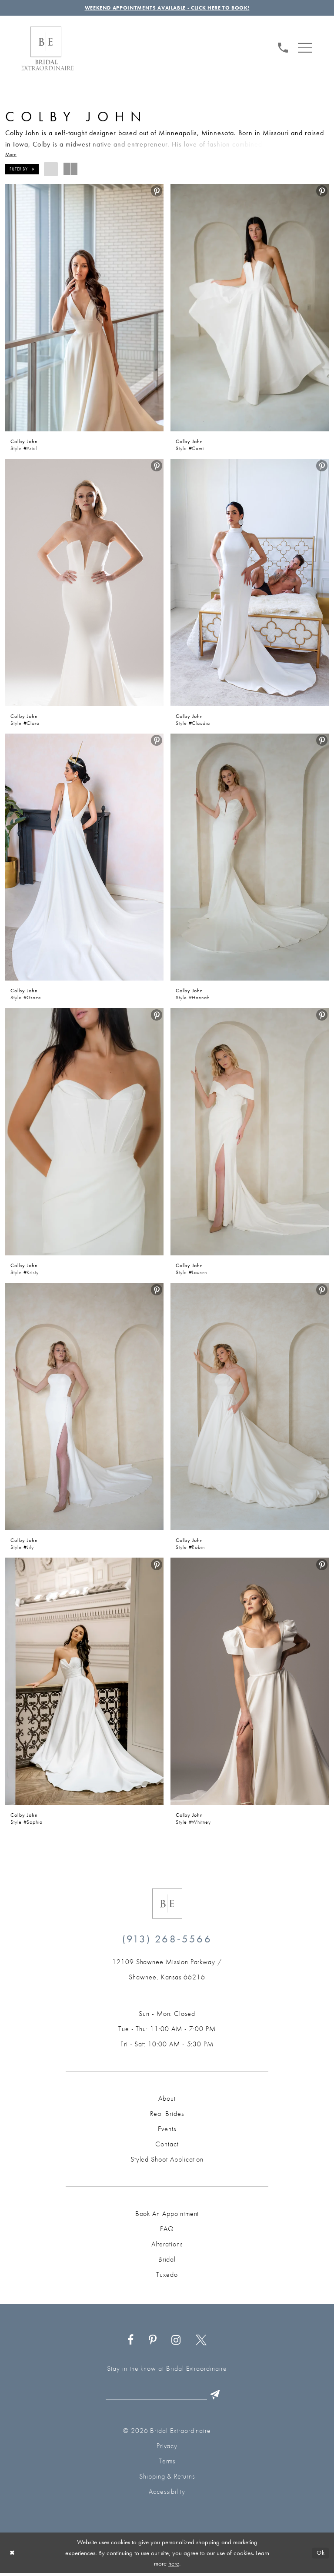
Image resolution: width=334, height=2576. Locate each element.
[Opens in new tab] (167, 1971)
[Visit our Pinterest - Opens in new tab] (152, 2342)
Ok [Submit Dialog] (320, 2555)
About (167, 2100)
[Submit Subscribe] (220, 2397)
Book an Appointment (167, 2215)
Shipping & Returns (167, 2479)
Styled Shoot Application (167, 2161)
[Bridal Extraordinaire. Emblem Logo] (167, 1905)
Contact (167, 2145)
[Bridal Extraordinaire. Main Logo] (47, 50)
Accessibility (167, 2494)
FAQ (167, 2230)
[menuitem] (283, 48)
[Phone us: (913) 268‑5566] (283, 48)
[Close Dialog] (12, 2555)
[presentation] (84, 309)
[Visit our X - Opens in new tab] (201, 2342)
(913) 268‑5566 (167, 1940)
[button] (305, 48)
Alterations (166, 2245)
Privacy (167, 2448)
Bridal (167, 2261)
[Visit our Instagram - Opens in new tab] (176, 2342)
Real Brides (167, 2115)
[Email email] (165, 2397)
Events (167, 2130)
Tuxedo (167, 2276)
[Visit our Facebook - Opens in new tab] (130, 2342)
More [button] (11, 156)
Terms (167, 2464)
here (173, 2566)
